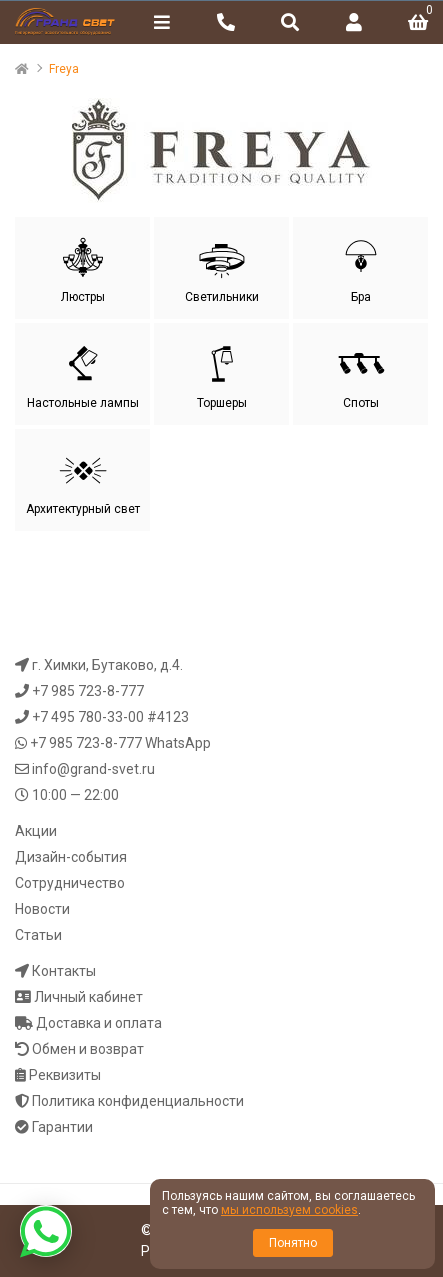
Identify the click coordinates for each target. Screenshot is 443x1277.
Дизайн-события (71, 857)
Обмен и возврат (88, 1049)
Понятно (293, 1243)
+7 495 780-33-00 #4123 (110, 717)
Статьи (38, 935)
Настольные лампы (83, 374)
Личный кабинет (88, 997)
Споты (361, 374)
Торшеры (222, 374)
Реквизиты (65, 1075)
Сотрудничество (70, 883)
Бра (361, 268)
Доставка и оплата (99, 1023)
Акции (36, 831)
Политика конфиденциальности (138, 1101)
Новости (42, 909)
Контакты (64, 971)
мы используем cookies (289, 1210)
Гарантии (62, 1127)
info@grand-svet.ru (93, 769)
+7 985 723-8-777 (88, 691)
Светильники (222, 268)
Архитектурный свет (83, 480)
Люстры (83, 268)
